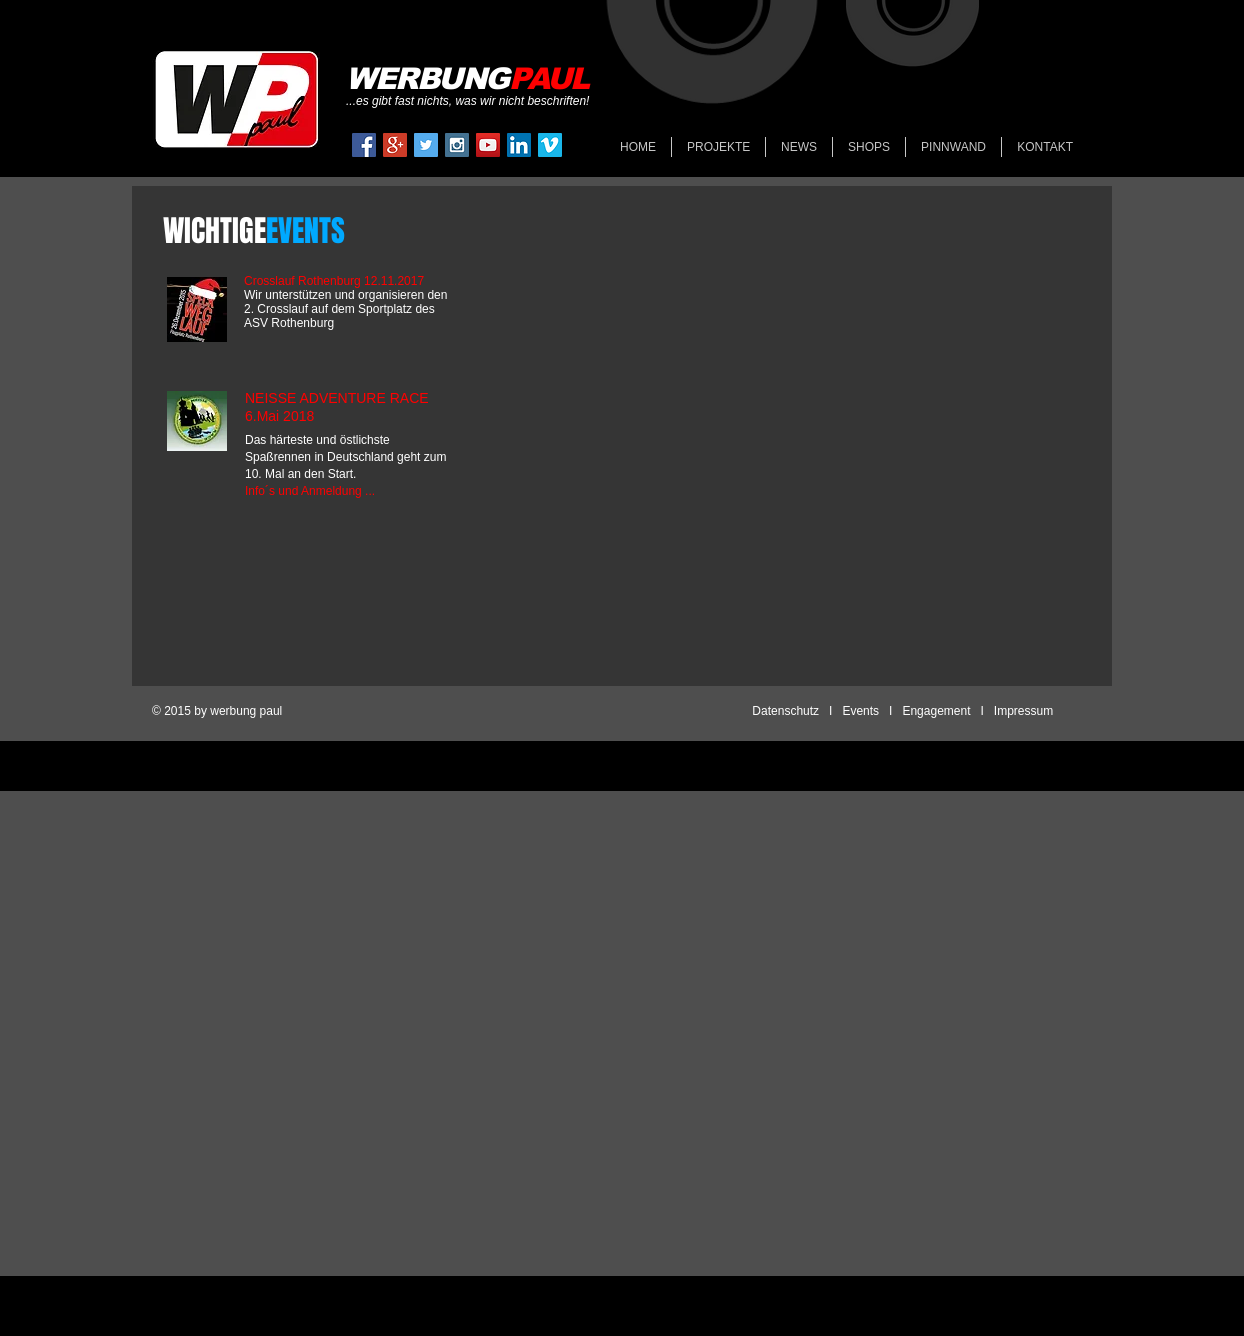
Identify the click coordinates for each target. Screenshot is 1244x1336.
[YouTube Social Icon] (488, 145)
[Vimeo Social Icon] (550, 145)
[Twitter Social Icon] (426, 145)
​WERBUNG (467, 78)
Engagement (936, 711)
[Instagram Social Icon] (457, 145)
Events (860, 711)
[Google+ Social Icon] (395, 145)
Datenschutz (785, 711)
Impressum (1022, 711)
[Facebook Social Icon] (364, 145)
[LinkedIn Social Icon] (519, 145)
